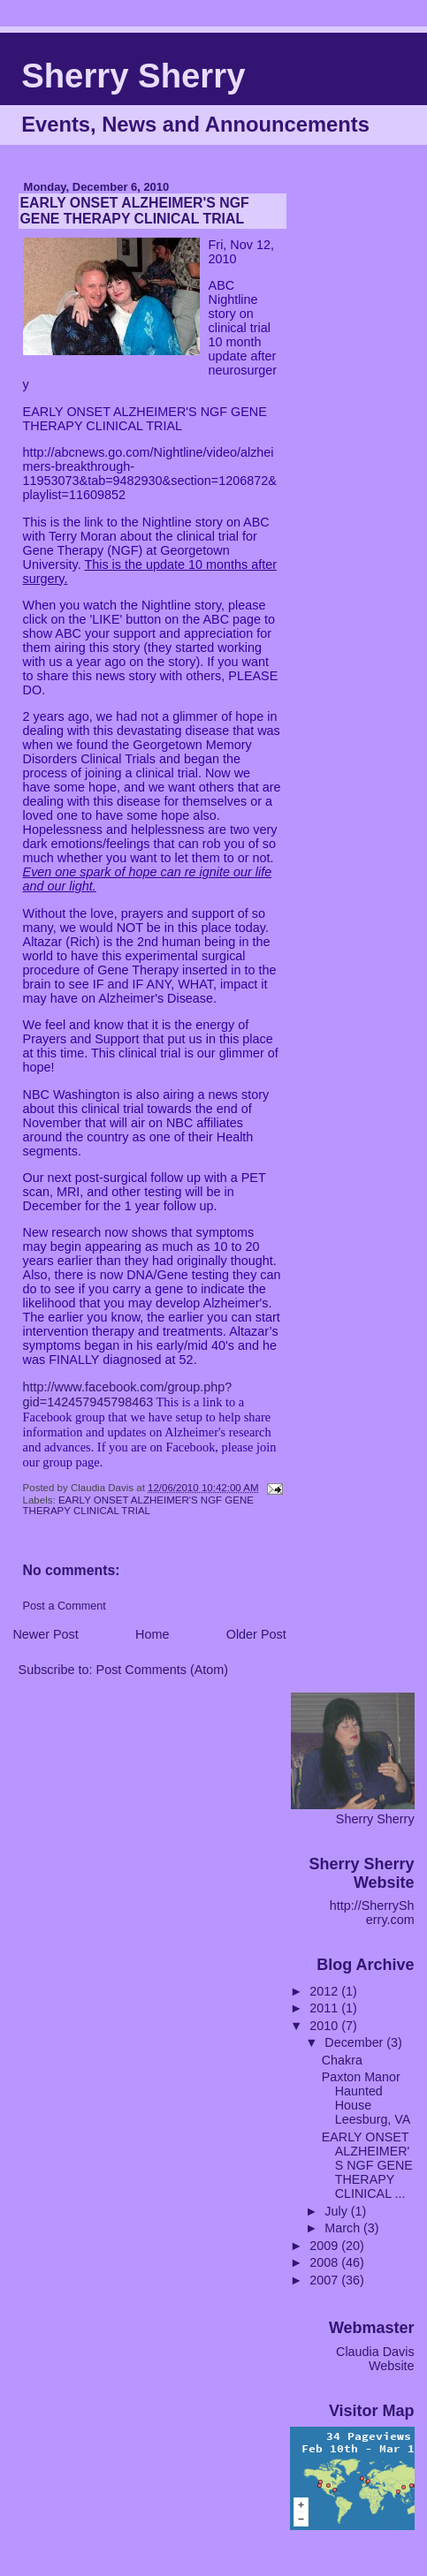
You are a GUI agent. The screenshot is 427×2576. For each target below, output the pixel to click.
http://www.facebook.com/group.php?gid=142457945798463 (128, 1394)
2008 (325, 2262)
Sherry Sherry (133, 76)
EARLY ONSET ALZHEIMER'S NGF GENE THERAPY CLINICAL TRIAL (138, 1505)
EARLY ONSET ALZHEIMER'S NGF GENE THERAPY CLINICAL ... (367, 2165)
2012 (325, 1991)
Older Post (256, 1634)
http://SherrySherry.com (372, 1912)
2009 (325, 2246)
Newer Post (45, 1634)
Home (152, 1634)
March (343, 2228)
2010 (325, 2026)
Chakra (342, 2060)
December (355, 2042)
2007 (325, 2280)
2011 (325, 2008)
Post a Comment (64, 1606)
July (337, 2211)
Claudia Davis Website (375, 2359)
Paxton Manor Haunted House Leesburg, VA (366, 2098)
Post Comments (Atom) (162, 1670)
